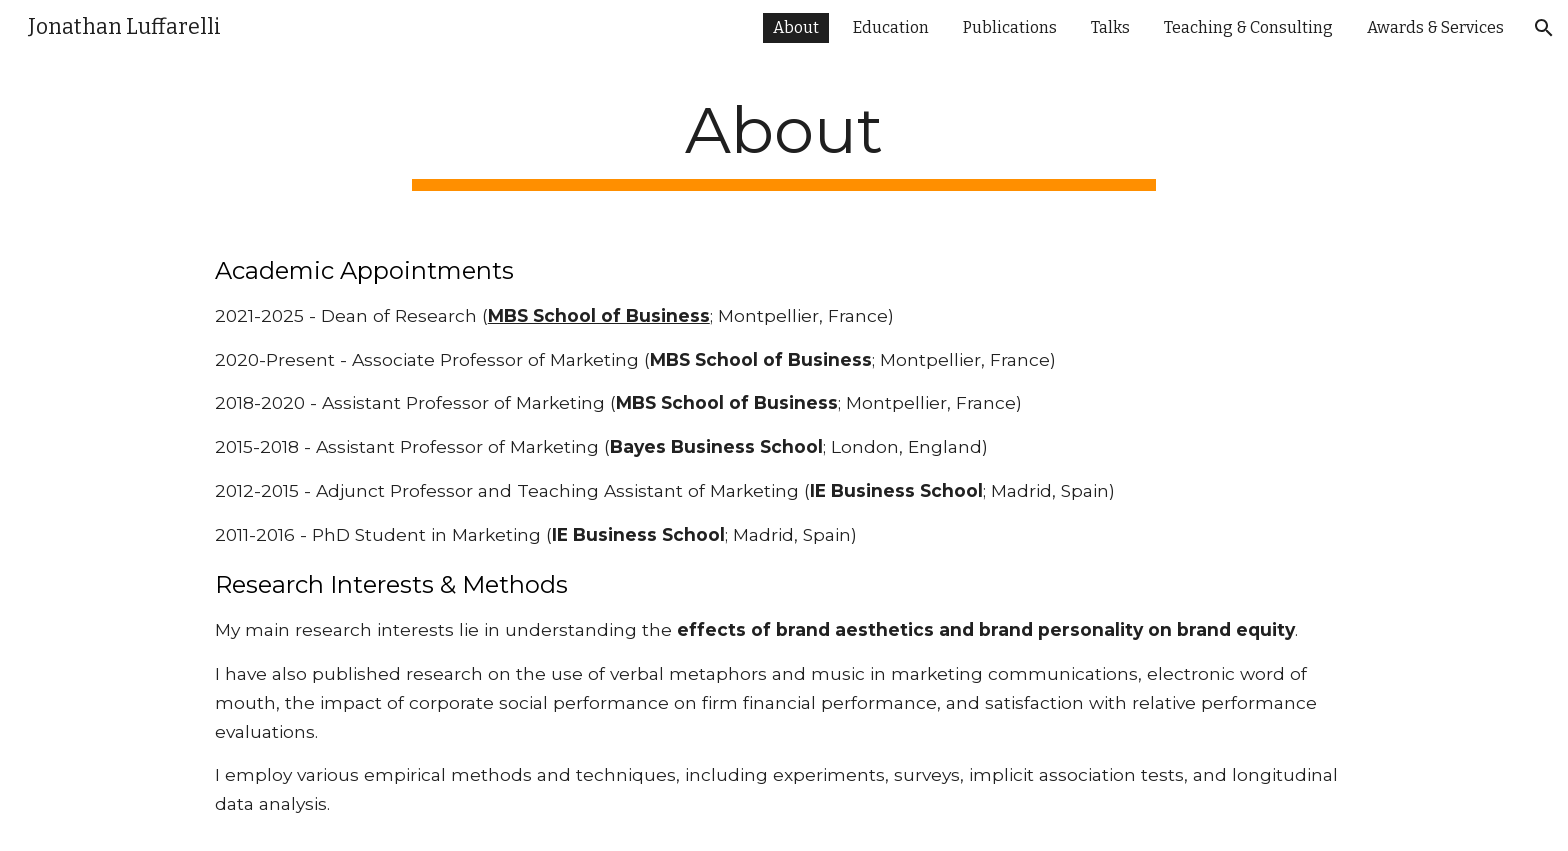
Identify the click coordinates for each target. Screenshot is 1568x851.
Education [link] (891, 27)
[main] (784, 141)
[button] (1544, 28)
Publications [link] (1010, 27)
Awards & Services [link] (1435, 27)
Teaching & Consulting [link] (1248, 27)
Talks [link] (1110, 27)
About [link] (796, 27)
